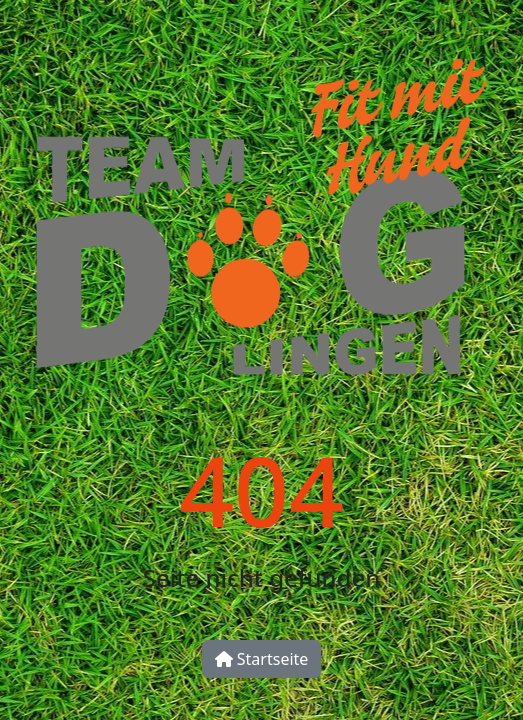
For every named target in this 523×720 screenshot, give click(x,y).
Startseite (262, 659)
